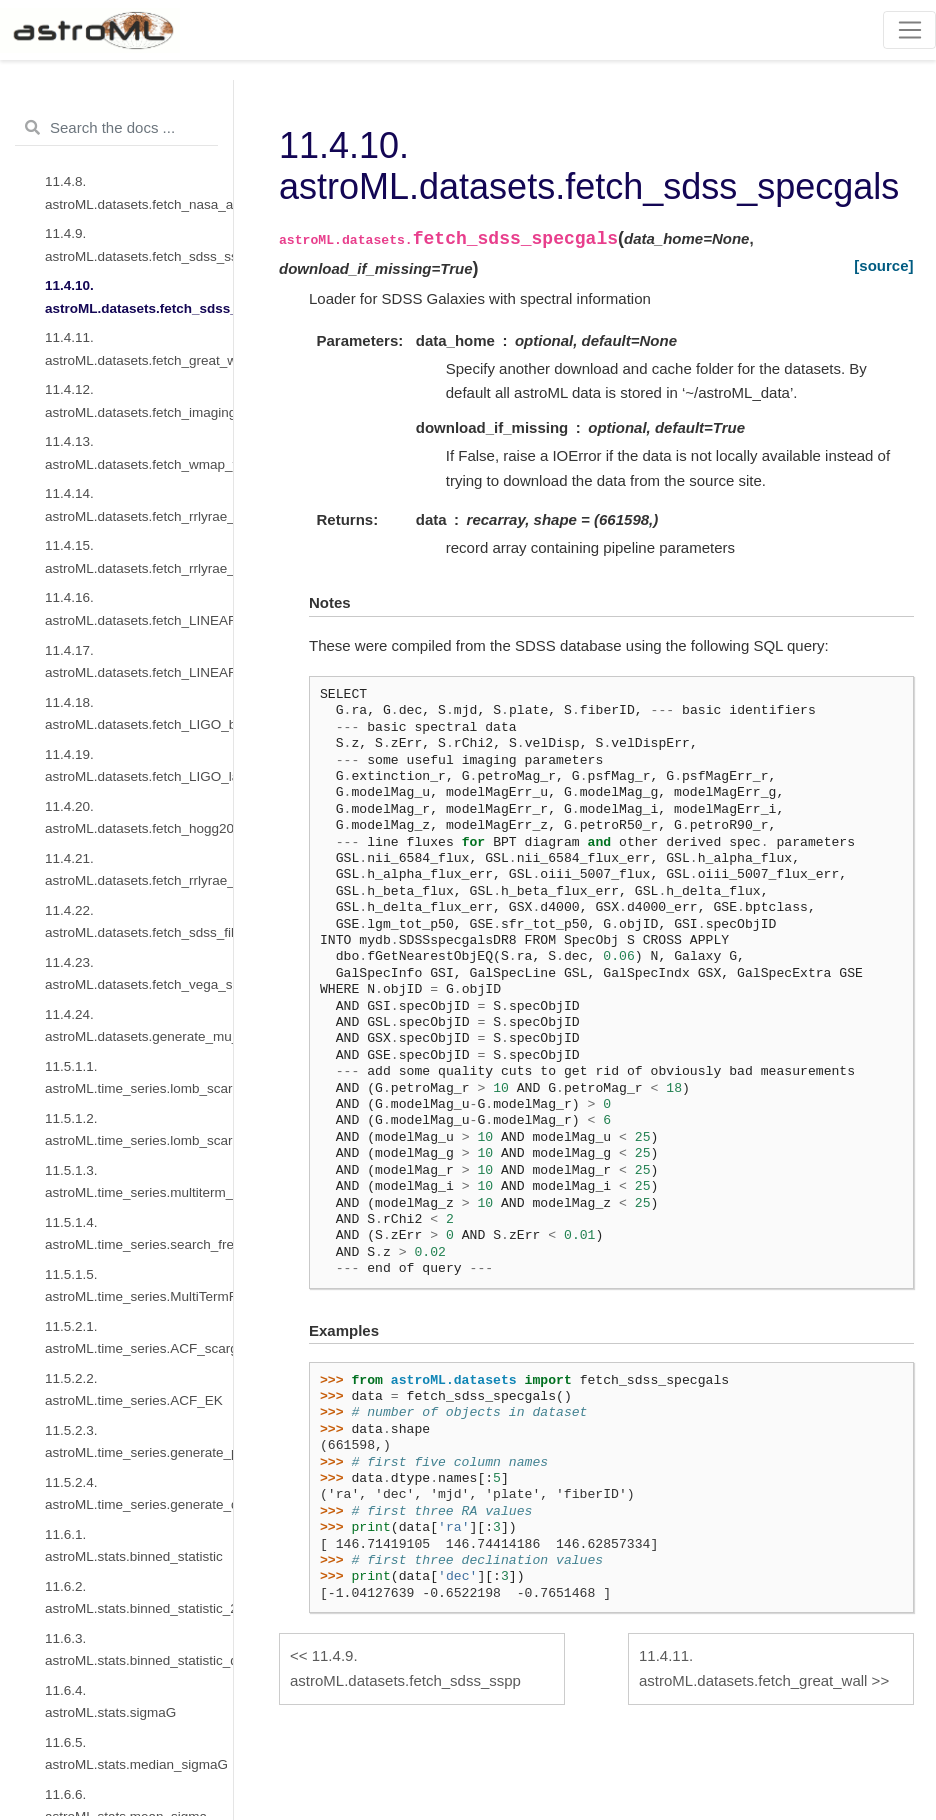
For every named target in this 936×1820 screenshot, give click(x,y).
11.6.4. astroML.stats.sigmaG (110, 1701)
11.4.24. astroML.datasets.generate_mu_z (139, 1025)
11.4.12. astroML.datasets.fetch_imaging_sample (139, 400)
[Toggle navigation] (909, 30)
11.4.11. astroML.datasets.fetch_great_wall (139, 348)
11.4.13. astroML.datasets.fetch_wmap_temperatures (139, 452)
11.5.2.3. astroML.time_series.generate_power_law (139, 1441)
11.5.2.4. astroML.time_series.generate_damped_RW (139, 1493)
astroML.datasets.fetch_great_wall (753, 1668)
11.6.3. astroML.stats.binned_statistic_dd (139, 1649)
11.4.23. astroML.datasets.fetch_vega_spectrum (139, 973)
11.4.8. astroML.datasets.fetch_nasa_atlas (139, 192)
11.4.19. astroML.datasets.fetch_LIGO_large (139, 765)
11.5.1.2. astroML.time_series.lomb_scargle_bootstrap (139, 1129)
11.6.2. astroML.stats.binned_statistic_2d (139, 1597)
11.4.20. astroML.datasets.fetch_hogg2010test (139, 817)
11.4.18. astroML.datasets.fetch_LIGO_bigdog (139, 713)
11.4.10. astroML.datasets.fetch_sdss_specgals (139, 296)
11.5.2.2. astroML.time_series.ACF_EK (134, 1389)
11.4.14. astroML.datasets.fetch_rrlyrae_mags (139, 504)
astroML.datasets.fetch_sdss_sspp (405, 1668)
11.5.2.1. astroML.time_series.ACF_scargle (139, 1337)
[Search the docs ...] (116, 128)
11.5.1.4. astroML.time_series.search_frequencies (139, 1233)
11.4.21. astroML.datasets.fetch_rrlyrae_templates (139, 869)
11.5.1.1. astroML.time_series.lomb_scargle (139, 1077)
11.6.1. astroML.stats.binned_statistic (134, 1545)
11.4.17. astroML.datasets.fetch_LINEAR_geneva (139, 661)
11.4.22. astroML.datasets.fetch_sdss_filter (139, 921)
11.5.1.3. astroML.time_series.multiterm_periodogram (139, 1181)
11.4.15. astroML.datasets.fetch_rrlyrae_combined (139, 556)
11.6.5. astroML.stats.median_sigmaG (136, 1753)
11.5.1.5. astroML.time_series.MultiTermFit (139, 1285)
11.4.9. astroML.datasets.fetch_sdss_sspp (139, 244)
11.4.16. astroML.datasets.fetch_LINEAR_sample (139, 608)
